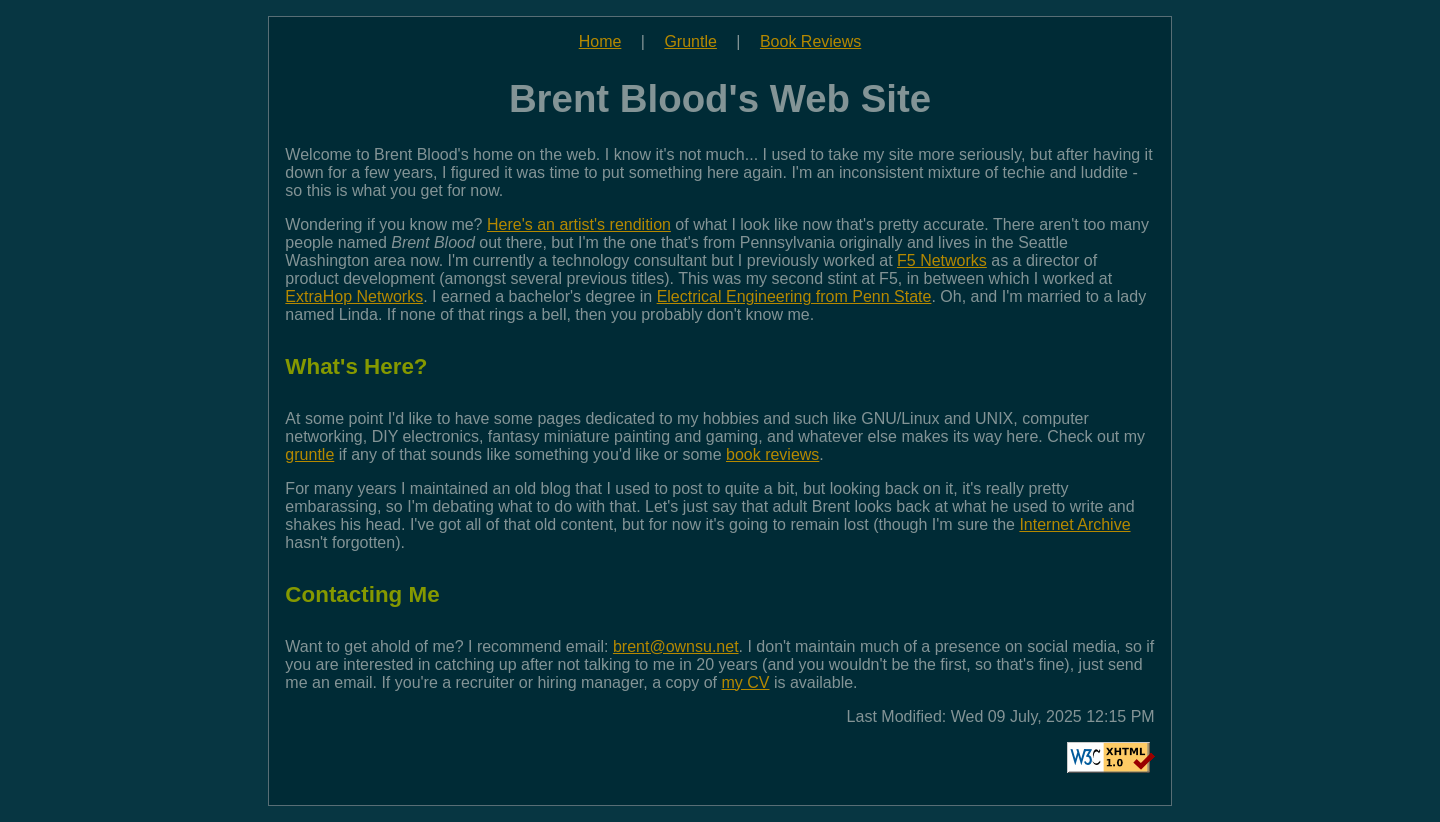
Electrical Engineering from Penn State (794, 296)
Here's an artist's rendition (579, 224)
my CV (746, 682)
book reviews (772, 454)
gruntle (309, 454)
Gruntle (690, 41)
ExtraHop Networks (354, 296)
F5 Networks (942, 260)
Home (600, 41)
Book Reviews (810, 41)
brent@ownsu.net (676, 646)
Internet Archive (1074, 524)
